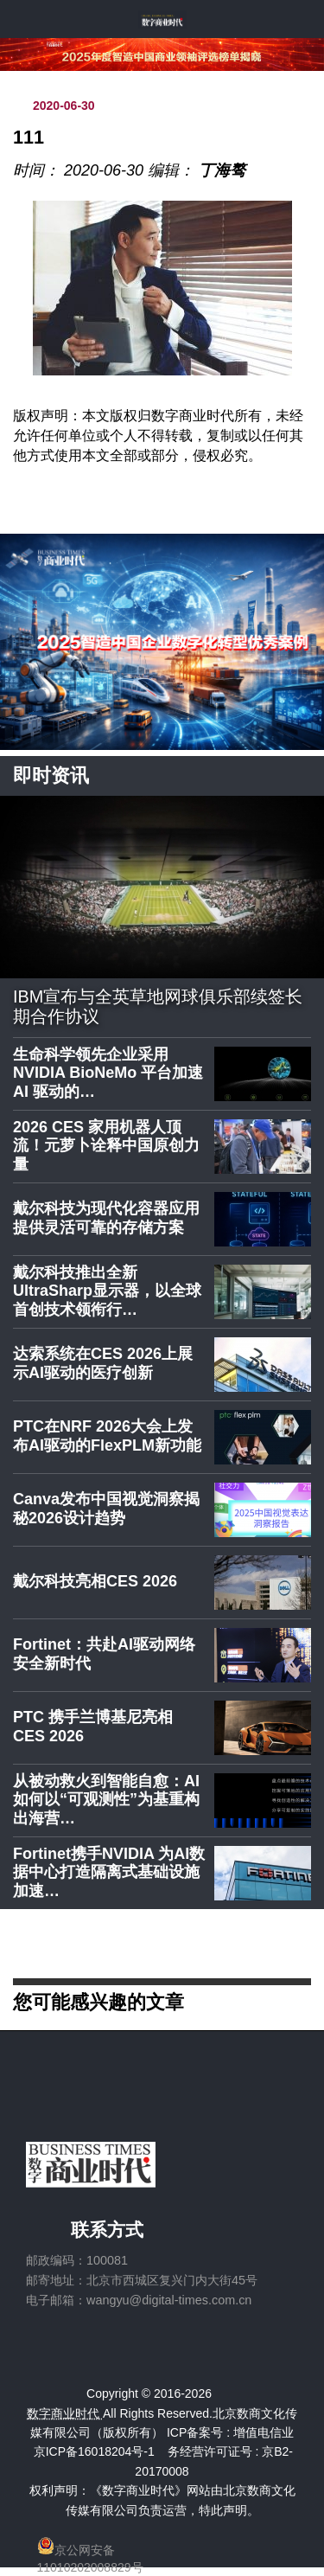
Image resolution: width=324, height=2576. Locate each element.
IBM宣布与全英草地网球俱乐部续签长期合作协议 (157, 1007)
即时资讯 (51, 775)
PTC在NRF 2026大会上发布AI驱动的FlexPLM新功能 (107, 1436)
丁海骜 (222, 170)
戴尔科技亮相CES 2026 (95, 1581)
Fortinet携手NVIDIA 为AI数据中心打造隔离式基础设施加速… (109, 1872)
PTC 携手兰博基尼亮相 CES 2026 (93, 1726)
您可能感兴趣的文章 (98, 2001)
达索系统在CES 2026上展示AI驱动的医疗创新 (103, 1363)
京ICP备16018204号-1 (94, 2451)
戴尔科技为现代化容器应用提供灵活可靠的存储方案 (106, 1218)
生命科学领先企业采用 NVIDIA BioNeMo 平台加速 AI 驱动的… (108, 1073)
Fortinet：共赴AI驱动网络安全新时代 (104, 1654)
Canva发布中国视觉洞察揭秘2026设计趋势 (106, 1508)
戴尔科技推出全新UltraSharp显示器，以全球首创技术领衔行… (107, 1291)
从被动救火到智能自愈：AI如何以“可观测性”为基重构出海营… (106, 1799)
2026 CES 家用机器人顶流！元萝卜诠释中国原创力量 (106, 1145)
